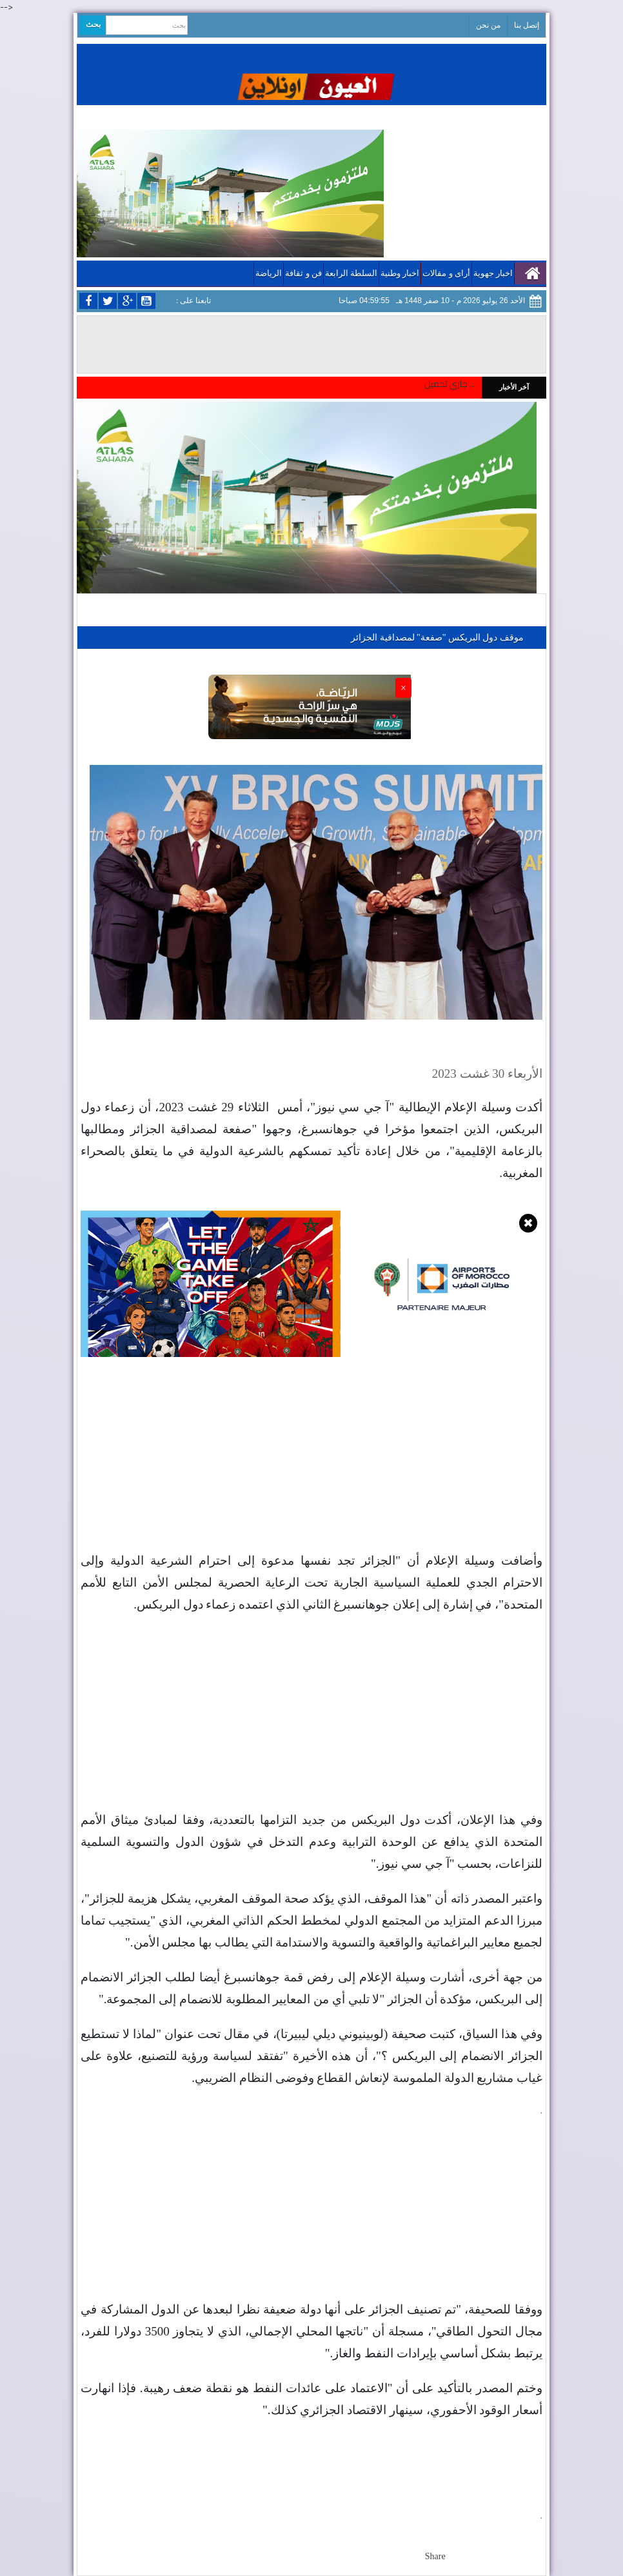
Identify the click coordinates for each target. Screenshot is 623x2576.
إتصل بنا (526, 25)
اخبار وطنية (400, 273)
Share (435, 2556)
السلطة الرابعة (351, 273)
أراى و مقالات (446, 273)
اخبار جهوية (493, 273)
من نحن (488, 25)
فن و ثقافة (303, 273)
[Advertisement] (311, 1460)
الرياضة (268, 273)
